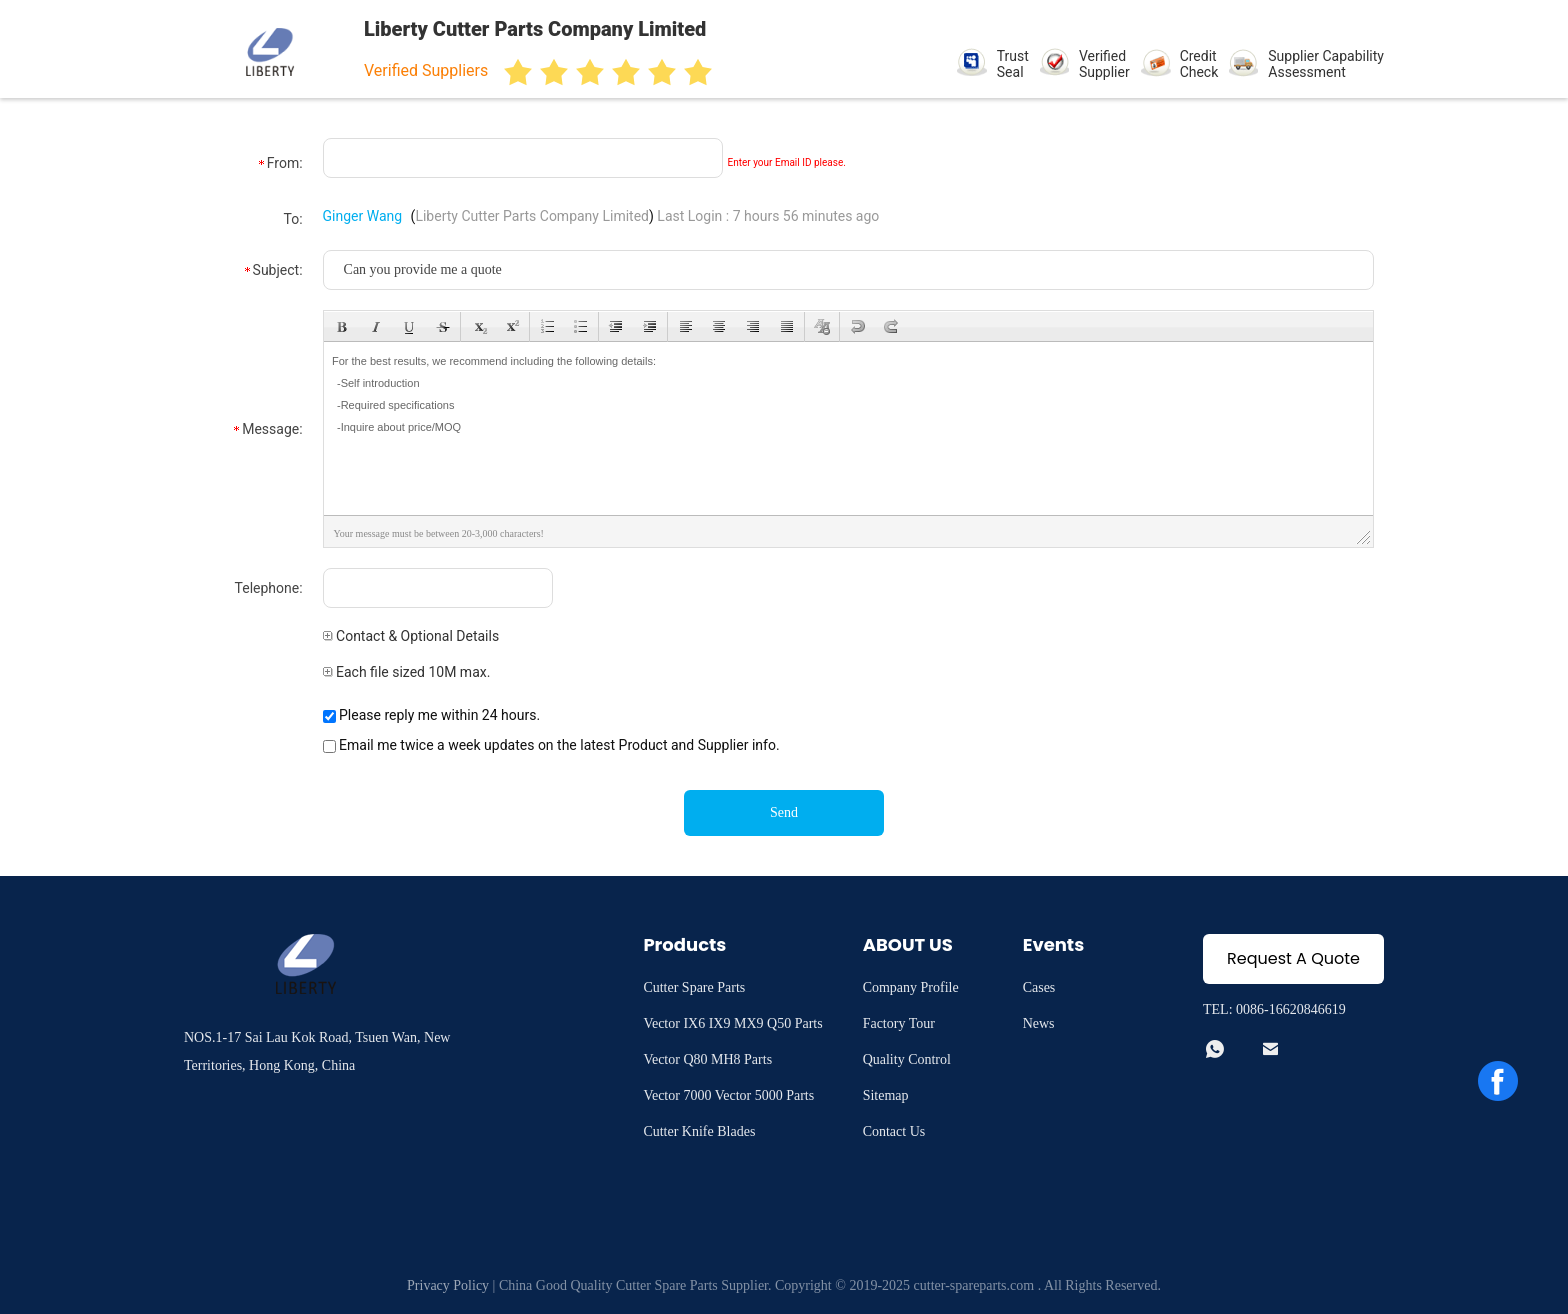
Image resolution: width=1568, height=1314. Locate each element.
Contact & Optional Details (411, 636)
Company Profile (911, 987)
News (1039, 1023)
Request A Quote (1293, 958)
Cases (1039, 987)
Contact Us (894, 1131)
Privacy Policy (448, 1285)
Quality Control (907, 1059)
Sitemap (886, 1095)
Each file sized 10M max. (407, 672)
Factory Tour (899, 1023)
